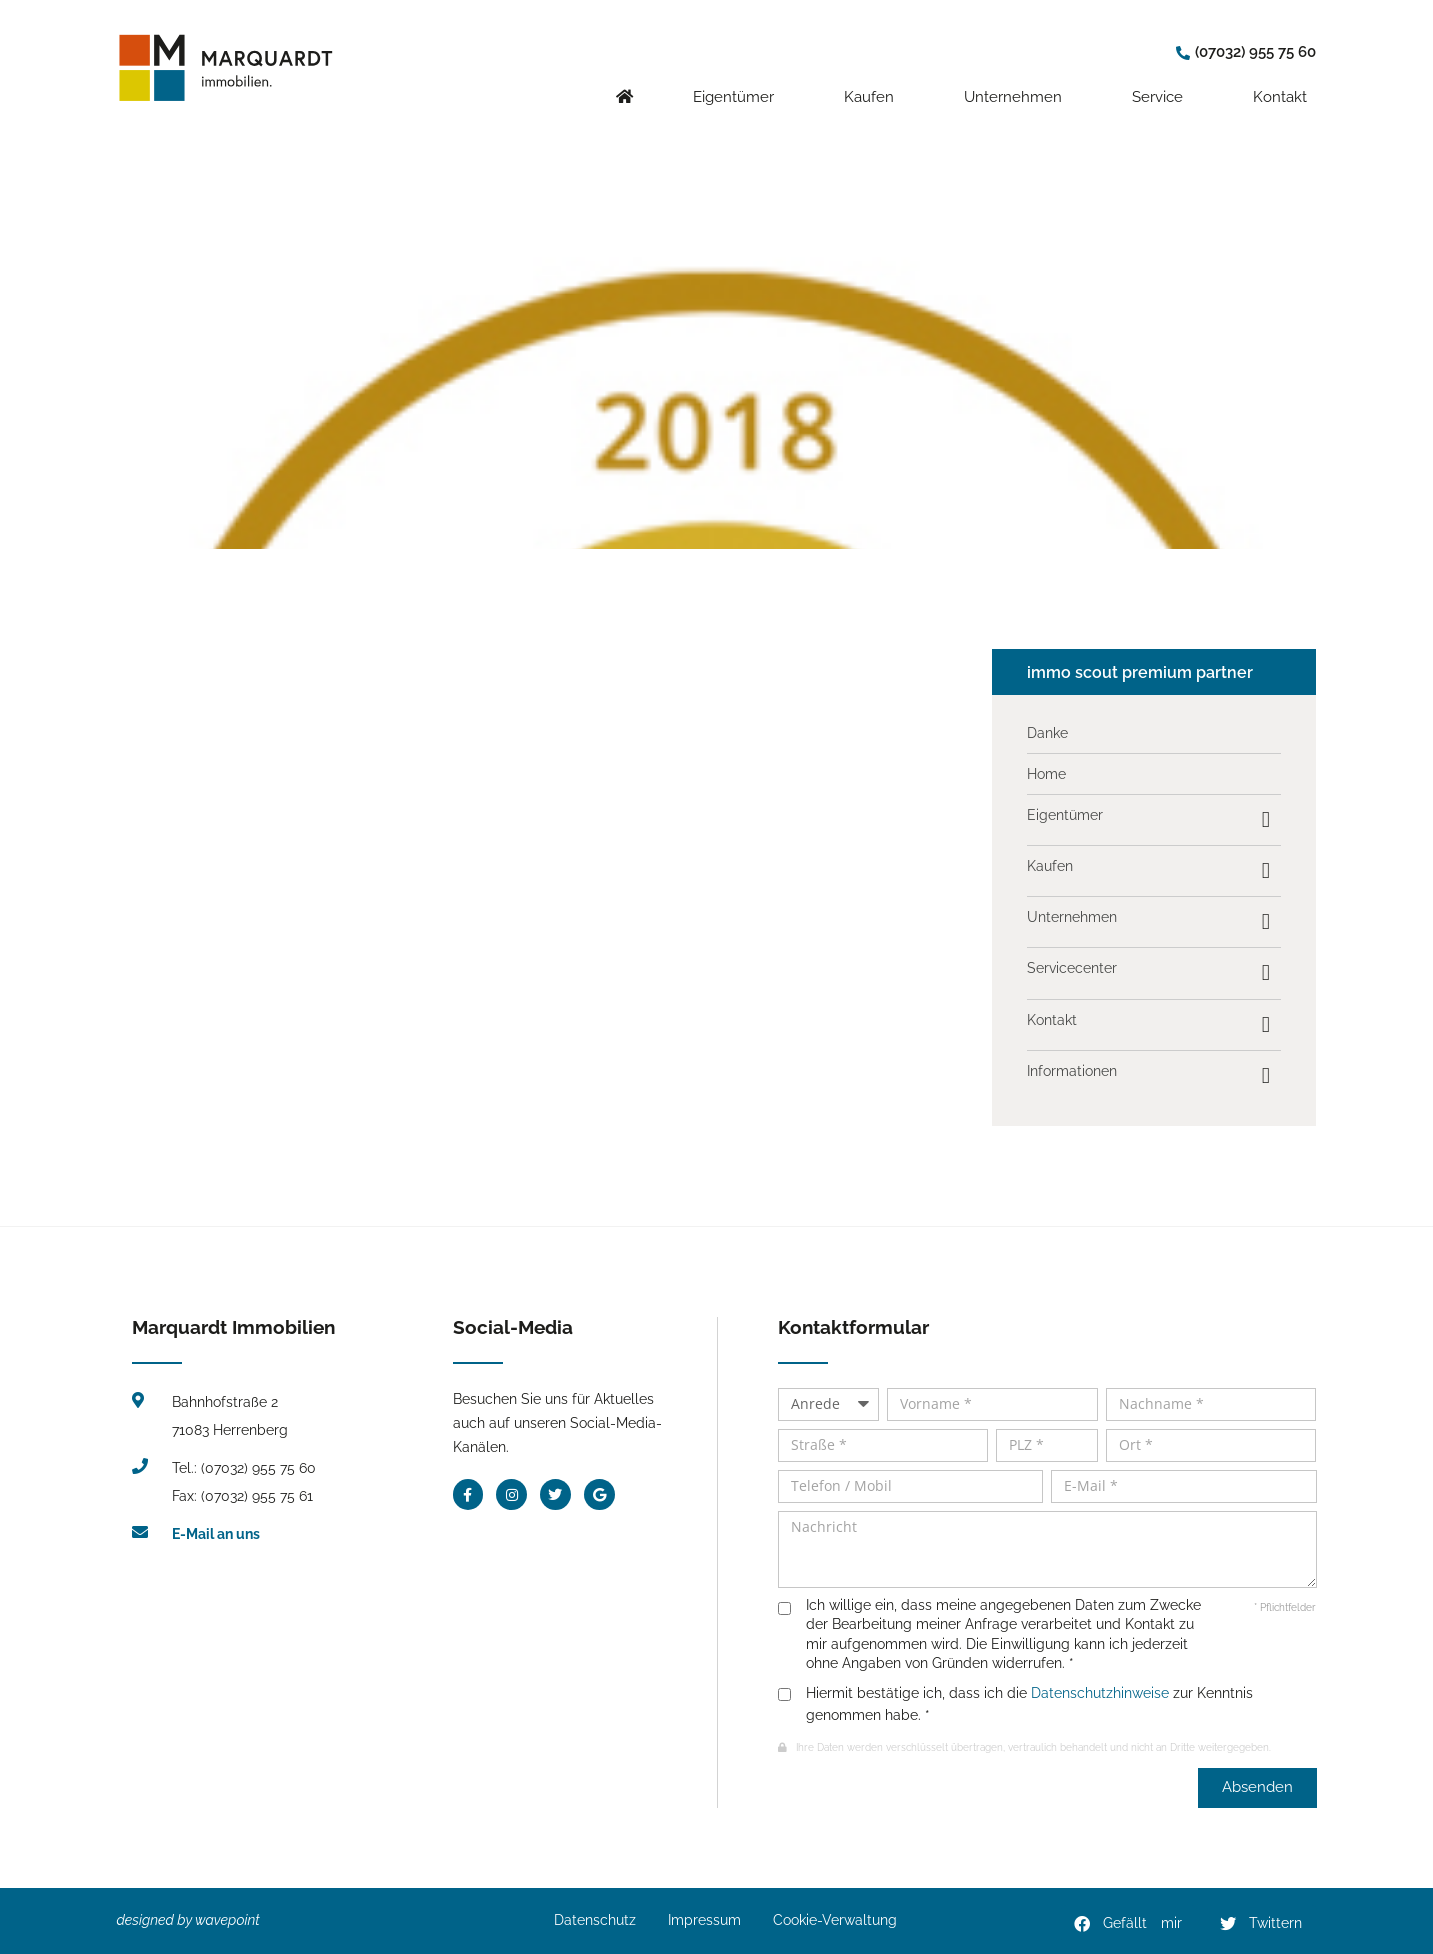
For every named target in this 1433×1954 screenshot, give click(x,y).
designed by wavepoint (188, 1920)
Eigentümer (738, 77)
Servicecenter (1072, 968)
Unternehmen (1018, 77)
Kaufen (874, 77)
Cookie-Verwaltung (835, 1920)
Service (1162, 77)
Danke (1047, 733)
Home (1046, 774)
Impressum (704, 1920)
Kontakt (1285, 77)
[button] (1129, 1924)
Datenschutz (595, 1920)
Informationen (1072, 1071)
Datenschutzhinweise (1100, 1693)
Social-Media (513, 1327)
